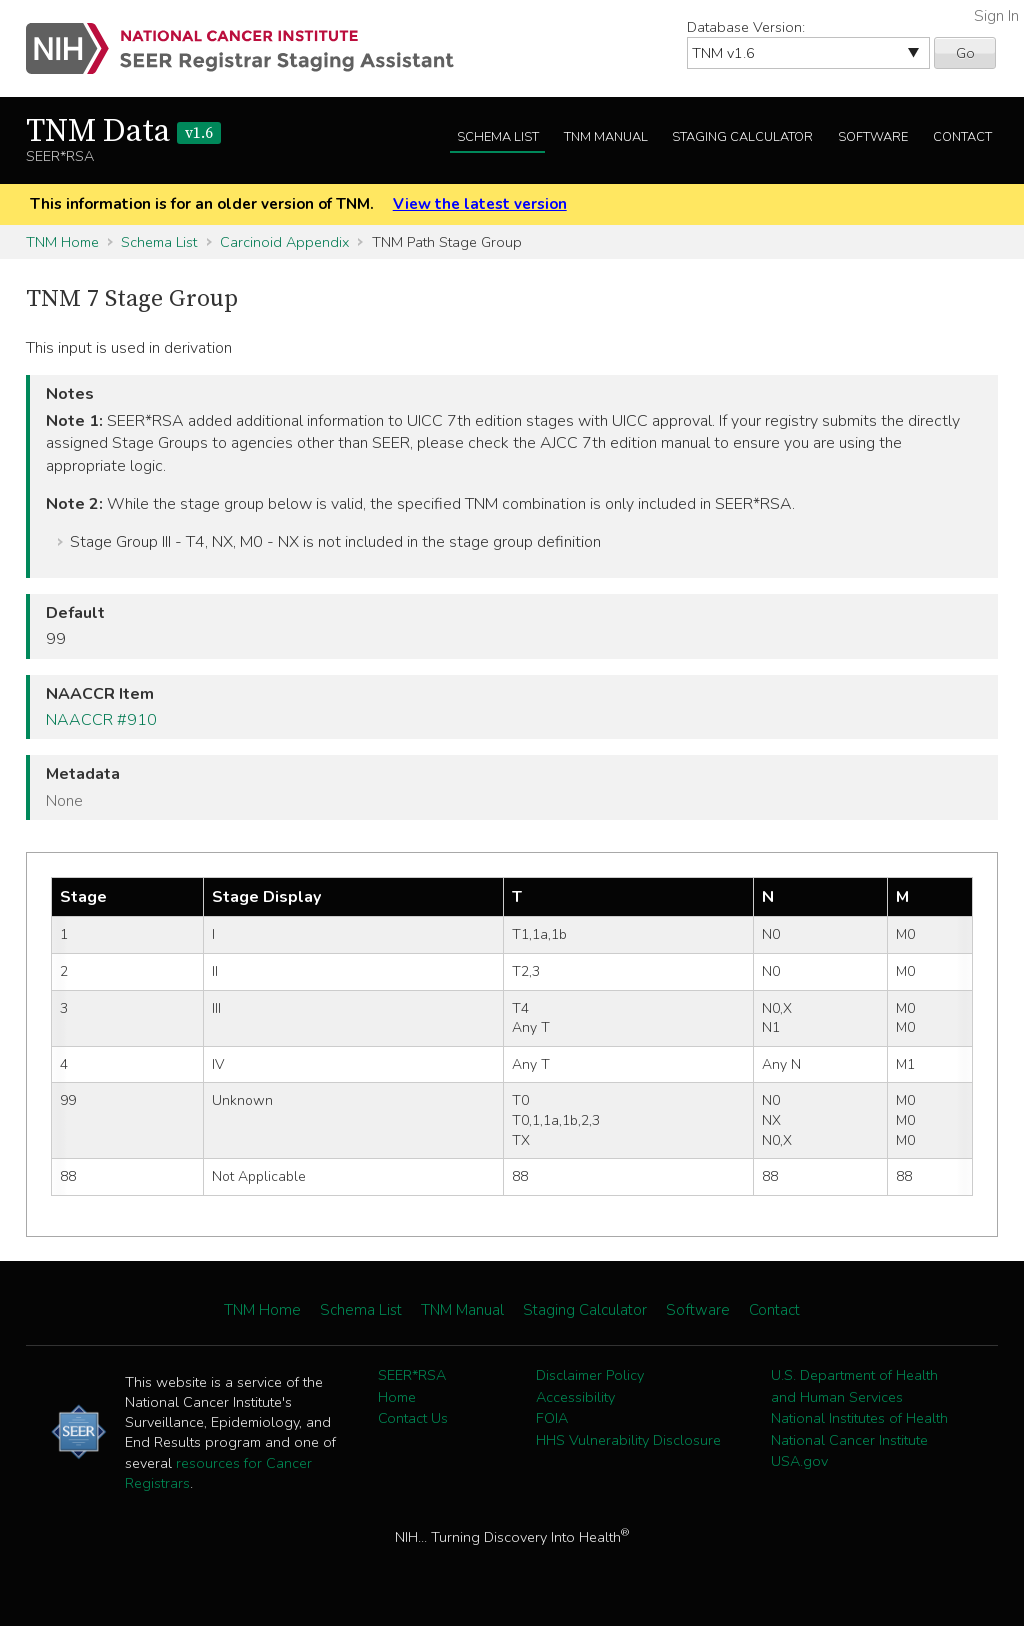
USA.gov (799, 1461)
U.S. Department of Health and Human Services (854, 1386)
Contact (962, 137)
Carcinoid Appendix (284, 242)
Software (873, 137)
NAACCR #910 (101, 720)
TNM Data (123, 132)
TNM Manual (606, 137)
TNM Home (62, 242)
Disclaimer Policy (590, 1375)
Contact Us (413, 1418)
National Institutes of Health (859, 1418)
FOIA (552, 1418)
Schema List (498, 137)
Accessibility (575, 1397)
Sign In (996, 16)
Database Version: (746, 27)
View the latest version (480, 204)
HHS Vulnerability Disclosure (628, 1440)
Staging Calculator (742, 137)
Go (965, 53)
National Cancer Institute (849, 1440)
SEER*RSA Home (412, 1386)
